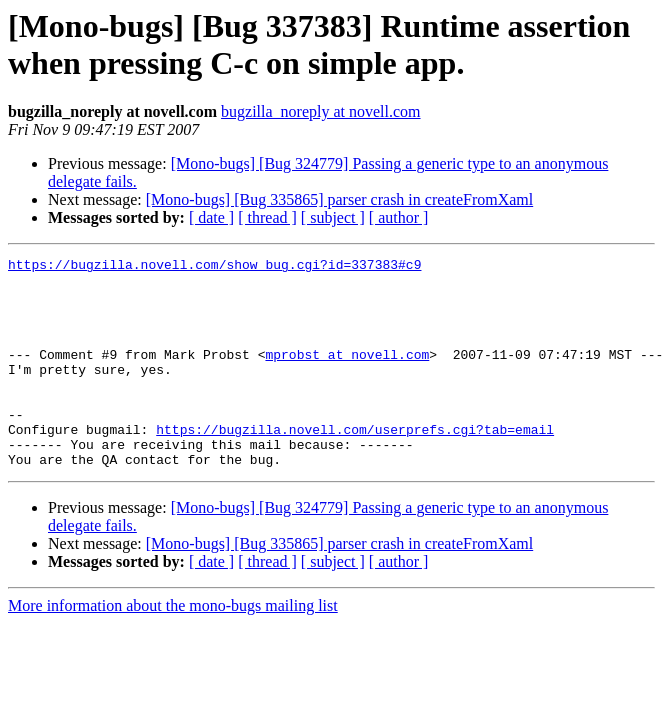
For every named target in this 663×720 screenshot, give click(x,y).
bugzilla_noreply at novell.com (321, 111)
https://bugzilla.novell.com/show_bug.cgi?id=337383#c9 (214, 267)
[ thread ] (267, 217)
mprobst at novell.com (347, 375)
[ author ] (399, 217)
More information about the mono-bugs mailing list (173, 647)
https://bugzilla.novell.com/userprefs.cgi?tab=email (355, 465)
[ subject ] (333, 217)
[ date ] (211, 217)
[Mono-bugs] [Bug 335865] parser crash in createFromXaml (339, 199)
